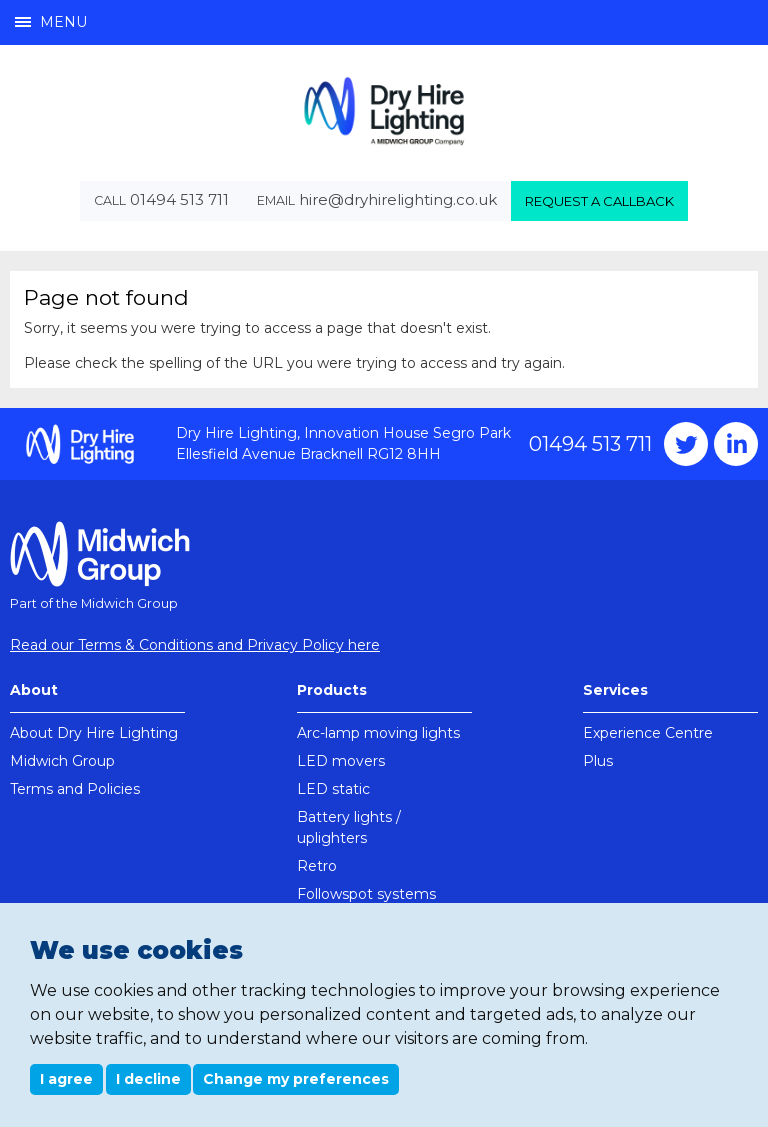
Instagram (736, 444)
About (34, 690)
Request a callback (599, 201)
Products (332, 690)
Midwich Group (62, 761)
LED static (333, 789)
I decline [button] (148, 1079)
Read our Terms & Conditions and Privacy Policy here (195, 645)
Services (615, 690)
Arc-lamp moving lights (378, 733)
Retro (317, 866)
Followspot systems (366, 894)
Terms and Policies (75, 789)
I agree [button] (66, 1079)
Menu (51, 22)
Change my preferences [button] (296, 1079)
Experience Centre (648, 733)
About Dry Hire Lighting (94, 733)
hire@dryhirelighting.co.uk (398, 199)
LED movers (341, 761)
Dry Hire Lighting (384, 110)
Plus (598, 761)
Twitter (686, 444)
